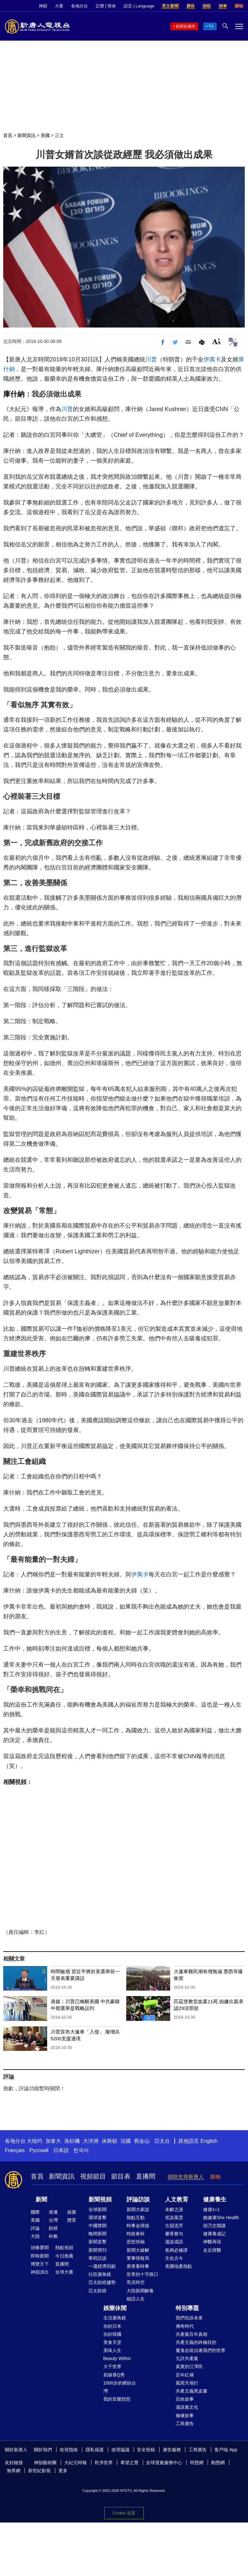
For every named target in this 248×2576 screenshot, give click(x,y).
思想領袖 (136, 2241)
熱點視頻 (64, 2247)
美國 (45, 135)
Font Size (216, 341)
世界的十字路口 (142, 2274)
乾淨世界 (104, 2462)
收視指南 (69, 2449)
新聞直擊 (97, 2241)
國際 (35, 2212)
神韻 (43, 6)
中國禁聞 (97, 2225)
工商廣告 (185, 2423)
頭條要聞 (40, 2247)
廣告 (190, 6)
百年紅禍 (185, 2374)
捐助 (206, 6)
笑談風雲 (174, 2217)
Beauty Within (117, 2358)
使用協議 (120, 2449)
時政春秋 (136, 2233)
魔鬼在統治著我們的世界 (200, 2350)
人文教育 (176, 2199)
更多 (62, 2470)
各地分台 (79, 6)
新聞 (41, 2199)
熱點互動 (136, 2217)
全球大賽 (64, 2272)
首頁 (7, 135)
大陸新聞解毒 (140, 2290)
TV (211, 26)
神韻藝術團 (45, 2462)
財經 (53, 2228)
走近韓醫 (212, 2250)
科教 (53, 2236)
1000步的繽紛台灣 (119, 2387)
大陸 (35, 2236)
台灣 (53, 2220)
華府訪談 (97, 2258)
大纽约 (34, 2141)
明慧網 (196, 2462)
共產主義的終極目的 (196, 2342)
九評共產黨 (187, 2358)
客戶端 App (225, 2449)
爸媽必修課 (176, 2250)
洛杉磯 (72, 2141)
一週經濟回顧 (102, 2266)
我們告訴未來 (189, 2317)
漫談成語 (174, 2241)
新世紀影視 (39, 2470)
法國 (125, 2141)
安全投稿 (146, 2449)
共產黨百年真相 (191, 2334)
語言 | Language (139, 6)
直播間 (145, 2176)
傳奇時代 (185, 2326)
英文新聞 (170, 6)
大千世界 (112, 2366)
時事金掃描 (138, 2225)
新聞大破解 (138, 2250)
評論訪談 (138, 2199)
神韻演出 (40, 2272)
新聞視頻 (100, 2199)
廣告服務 (172, 2449)
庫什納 (14, 394)
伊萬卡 (212, 359)
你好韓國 (112, 2334)
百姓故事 (185, 2399)
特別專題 (187, 2308)
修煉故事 (185, 2415)
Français (15, 2150)
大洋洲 (90, 2141)
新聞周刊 (97, 2250)
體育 (71, 2220)
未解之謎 (174, 2209)
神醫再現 (212, 2241)
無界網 (13, 2470)
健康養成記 (214, 2233)
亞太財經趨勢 (102, 2282)
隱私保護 (95, 2449)
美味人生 (112, 2350)
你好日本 (112, 2326)
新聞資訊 (26, 135)
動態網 (218, 2462)
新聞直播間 (185, 26)
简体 (112, 6)
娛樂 (71, 2212)
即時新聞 (40, 2255)
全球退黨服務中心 (164, 2462)
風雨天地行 (187, 2382)
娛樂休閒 (115, 2308)
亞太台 (162, 2141)
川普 (151, 359)
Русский (38, 2150)
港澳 (53, 2212)
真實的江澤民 (189, 2366)
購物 (239, 6)
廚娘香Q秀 (114, 2374)
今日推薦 (64, 2255)
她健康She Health (221, 2217)
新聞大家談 (138, 2209)
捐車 (223, 6)
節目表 (120, 2176)
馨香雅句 (174, 2233)
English (209, 2141)
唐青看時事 (138, 2266)
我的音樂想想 (116, 2399)
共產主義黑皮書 (191, 2391)
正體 (100, 6)
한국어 (81, 2150)
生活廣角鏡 (114, 2317)
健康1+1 (211, 2209)
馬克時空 (136, 2282)
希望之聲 (129, 2462)
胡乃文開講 (214, 2225)
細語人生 (136, 2298)
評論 (35, 2228)
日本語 (61, 2150)
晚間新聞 (97, 2233)
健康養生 (214, 2199)
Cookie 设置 (124, 2513)
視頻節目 (93, 2176)
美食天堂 (112, 2342)
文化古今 (174, 2258)
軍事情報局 (138, 2258)
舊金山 (142, 2141)
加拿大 (53, 2141)
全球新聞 (97, 2209)
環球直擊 (97, 2217)
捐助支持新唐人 (186, 2176)
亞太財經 (97, 2290)
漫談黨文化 (187, 2407)
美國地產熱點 (178, 2266)
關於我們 (43, 2449)
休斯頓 (109, 2141)
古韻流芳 (174, 2225)
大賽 (59, 6)
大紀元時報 (75, 2462)
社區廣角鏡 (99, 2274)
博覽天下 (40, 2264)
